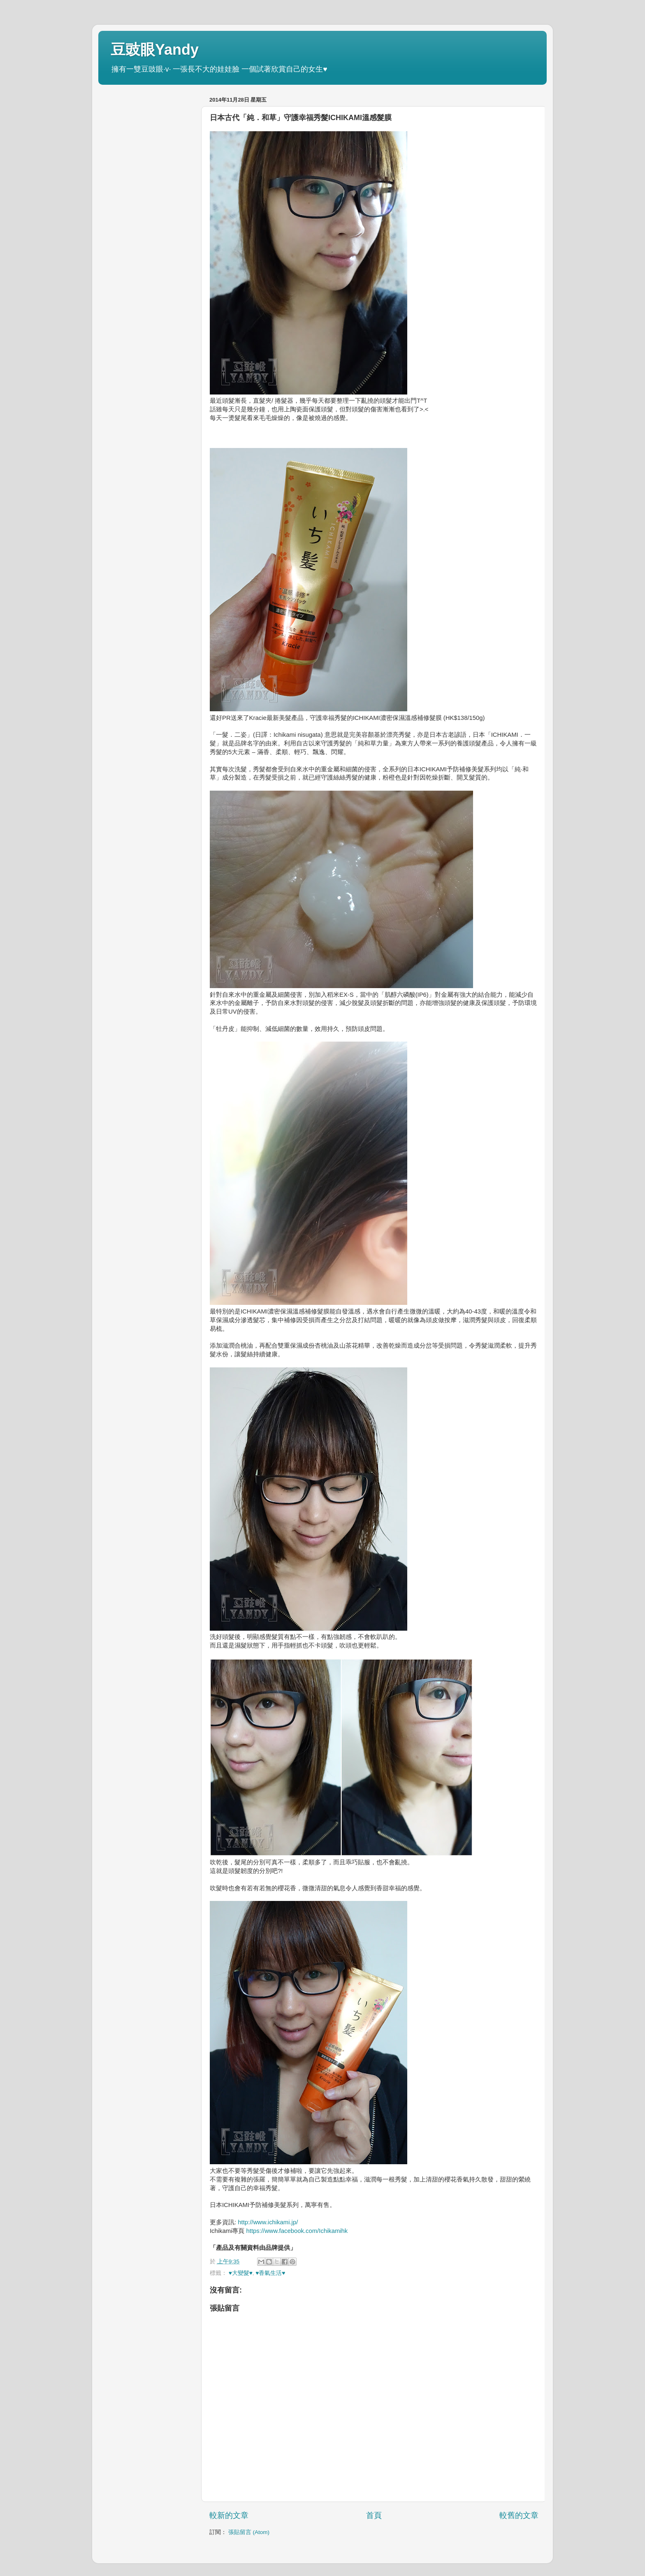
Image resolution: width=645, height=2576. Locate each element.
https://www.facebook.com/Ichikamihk (297, 2231)
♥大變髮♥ (241, 2273)
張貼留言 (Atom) (248, 2532)
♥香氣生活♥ (270, 2273)
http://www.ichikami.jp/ (268, 2222)
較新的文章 (228, 2515)
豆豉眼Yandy (155, 49)
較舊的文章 (518, 2515)
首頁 (374, 2515)
